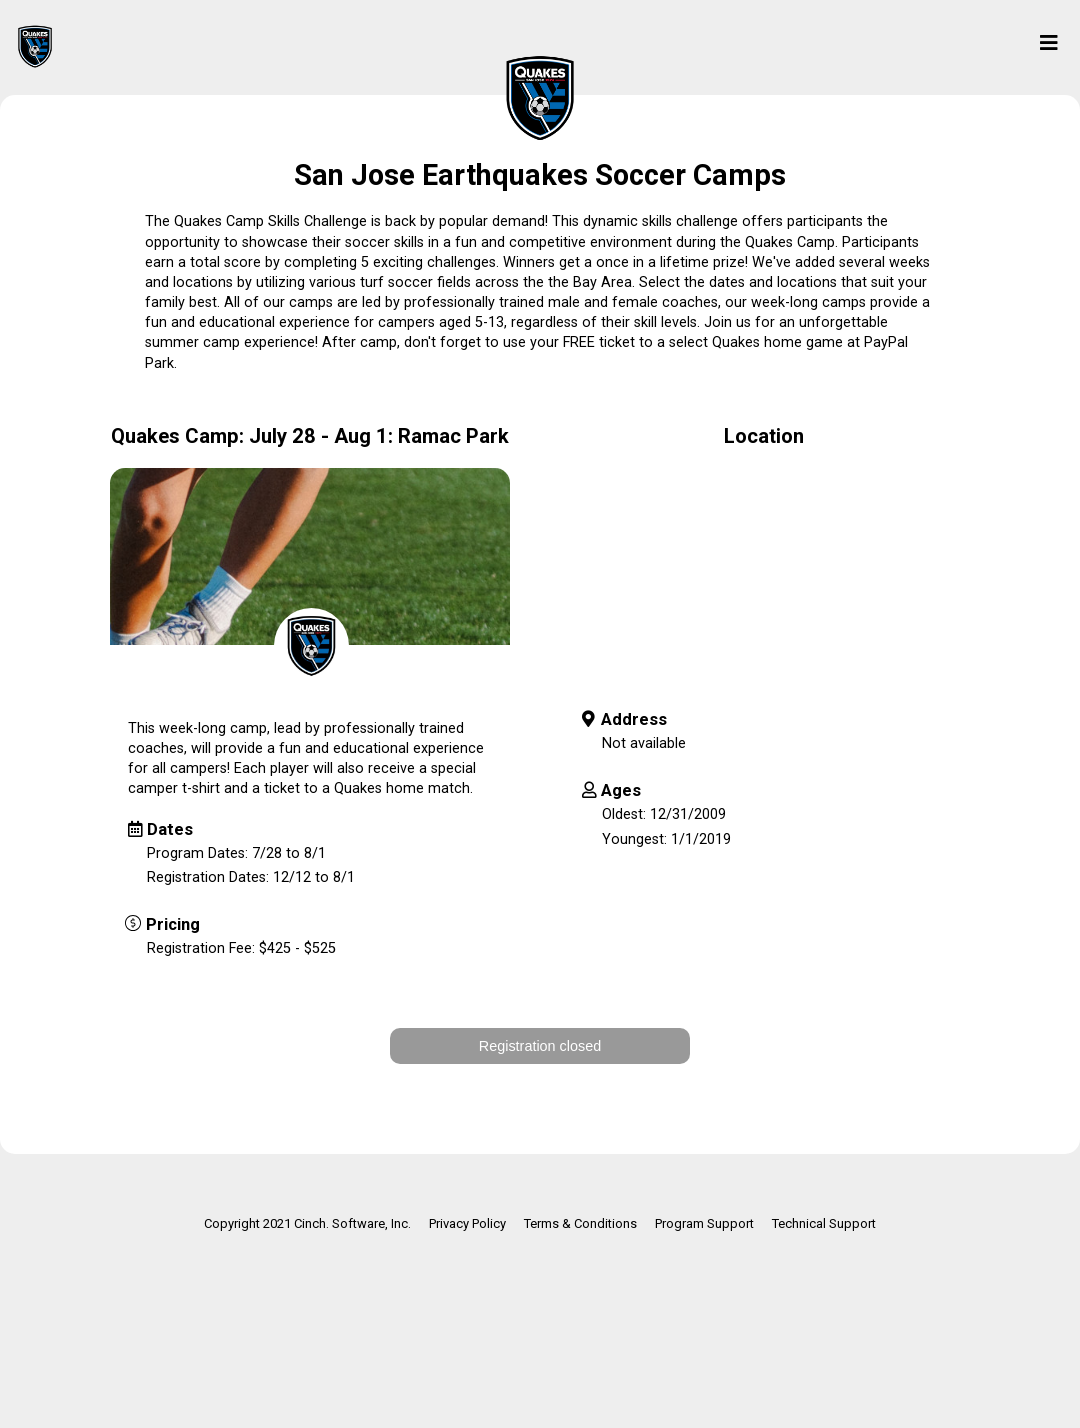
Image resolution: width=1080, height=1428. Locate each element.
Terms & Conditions (580, 1223)
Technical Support (824, 1223)
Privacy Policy (467, 1223)
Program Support (704, 1223)
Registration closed (540, 1046)
